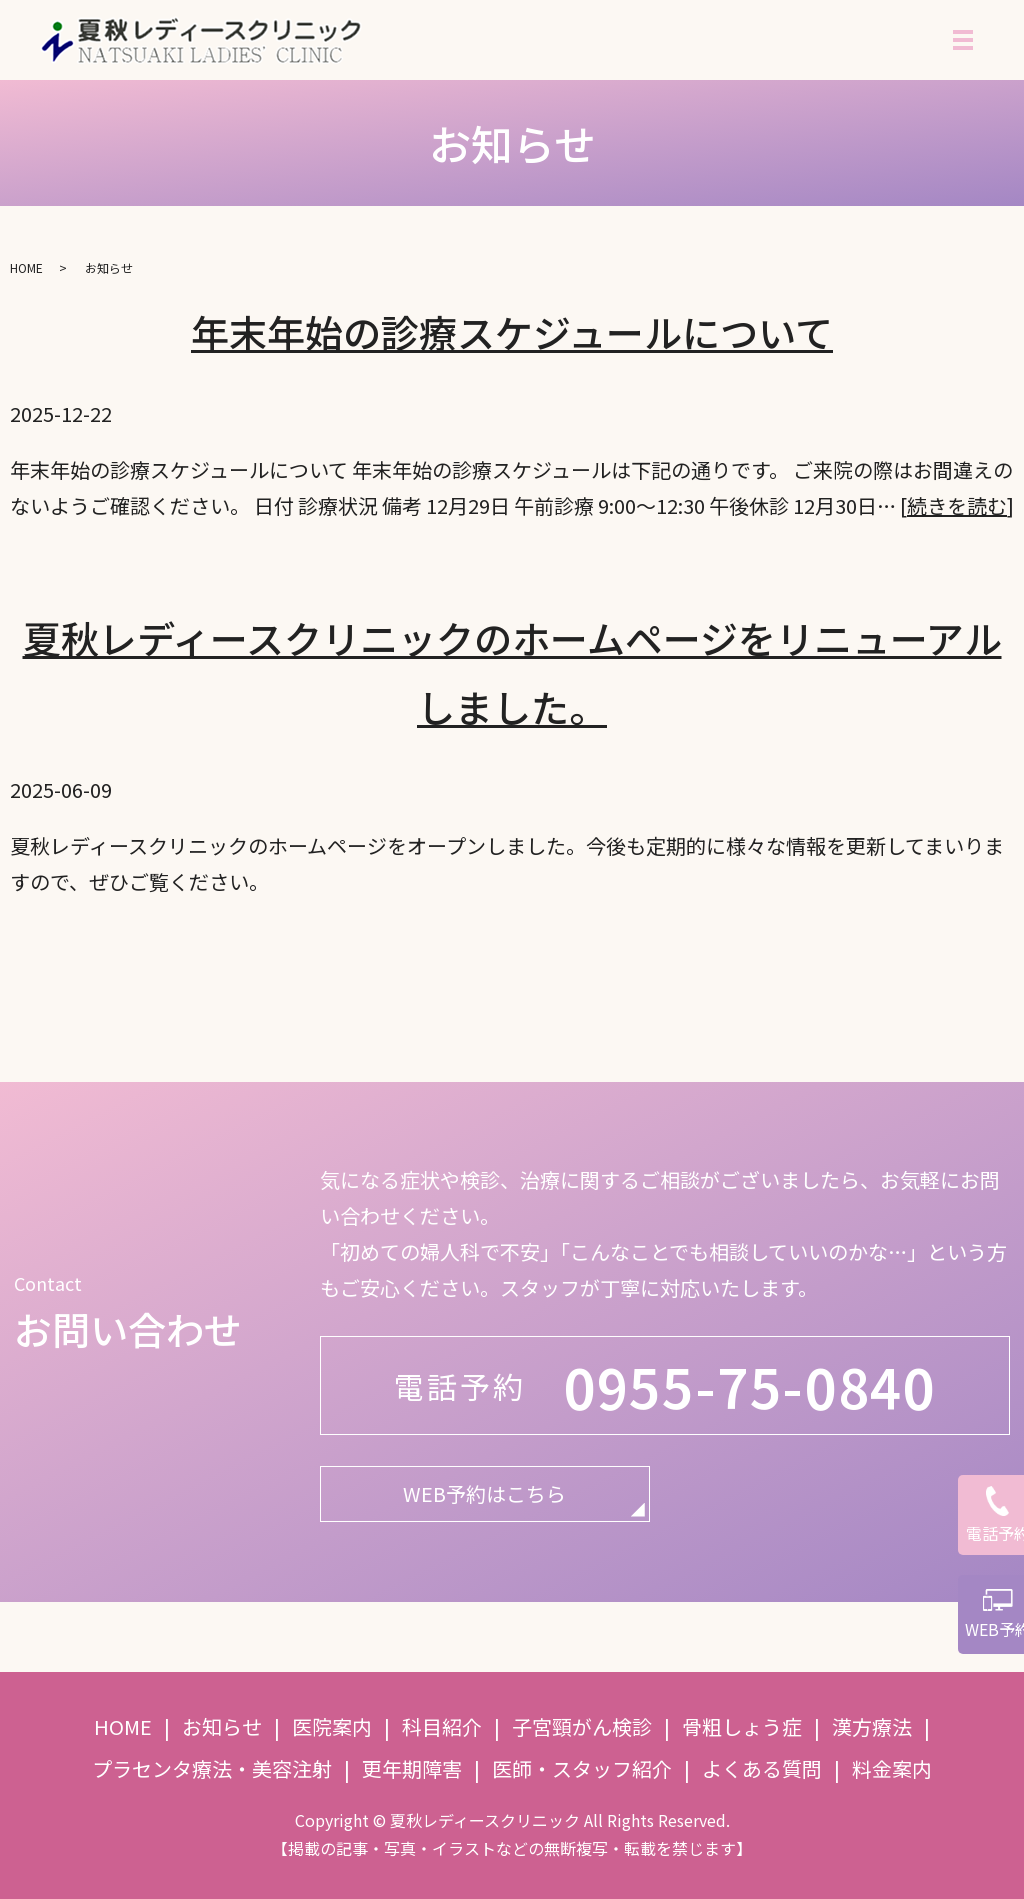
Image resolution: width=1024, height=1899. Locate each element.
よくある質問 (762, 1768)
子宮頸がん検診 (582, 1726)
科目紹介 (442, 1726)
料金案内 (892, 1768)
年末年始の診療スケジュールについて (512, 331)
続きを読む (957, 505)
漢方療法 (872, 1726)
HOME (26, 267)
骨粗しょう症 (742, 1726)
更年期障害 (412, 1768)
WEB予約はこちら (484, 1493)
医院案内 (332, 1726)
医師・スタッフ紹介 (582, 1768)
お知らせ (222, 1726)
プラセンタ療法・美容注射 (212, 1768)
